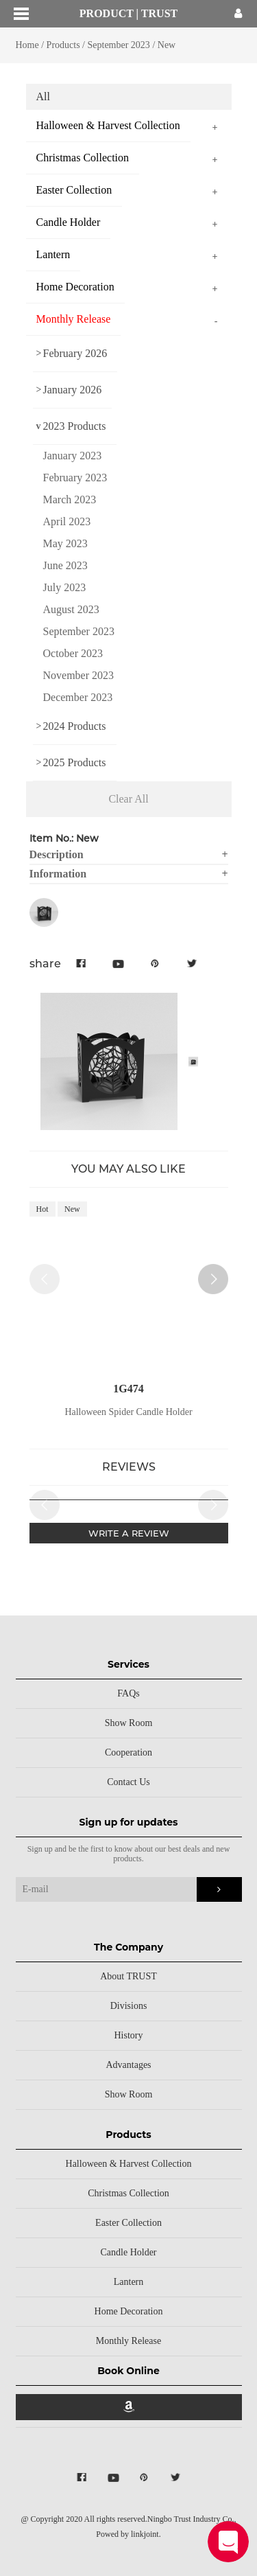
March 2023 (70, 499)
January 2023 (72, 455)
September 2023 (120, 45)
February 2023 (75, 477)
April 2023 (67, 521)
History (128, 2035)
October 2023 (73, 653)
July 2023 (64, 587)
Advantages (128, 2065)
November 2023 (78, 675)
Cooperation (128, 1752)
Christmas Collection (128, 2193)
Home (27, 45)
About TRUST (128, 1976)
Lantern (129, 2282)
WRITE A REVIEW (128, 1533)
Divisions (128, 2006)
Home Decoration (129, 2311)
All (43, 96)
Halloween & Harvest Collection (129, 2164)
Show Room (129, 1723)
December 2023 (78, 697)
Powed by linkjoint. (128, 2534)
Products (63, 45)
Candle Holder (128, 2252)
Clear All (128, 799)
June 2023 (65, 565)
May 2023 (65, 543)
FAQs (128, 1693)
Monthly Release (128, 2341)
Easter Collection (128, 2223)
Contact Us (128, 1782)
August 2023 (71, 609)
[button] (213, 1279)
